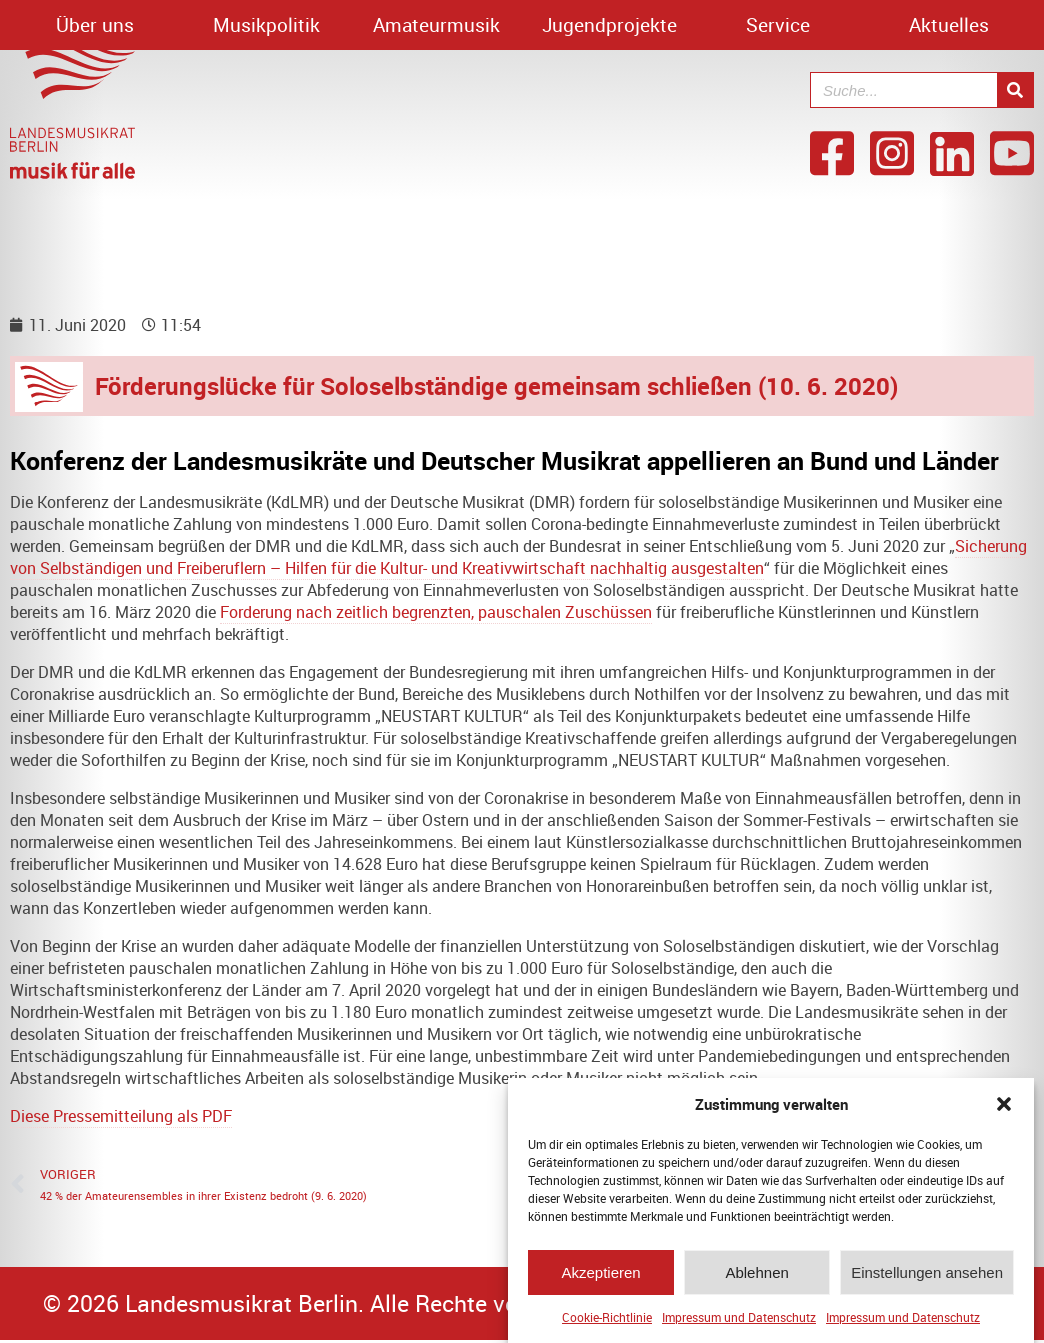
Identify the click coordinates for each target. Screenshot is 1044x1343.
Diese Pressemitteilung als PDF (121, 1116)
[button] (1004, 1111)
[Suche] (1015, 90)
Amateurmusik (436, 25)
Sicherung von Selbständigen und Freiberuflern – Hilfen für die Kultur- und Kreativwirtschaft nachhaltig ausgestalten (518, 557)
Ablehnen (756, 1278)
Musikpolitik (266, 25)
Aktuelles (949, 25)
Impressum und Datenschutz (739, 1324)
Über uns (95, 25)
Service (778, 25)
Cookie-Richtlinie (607, 1324)
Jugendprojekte (609, 25)
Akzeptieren (600, 1278)
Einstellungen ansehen (927, 1278)
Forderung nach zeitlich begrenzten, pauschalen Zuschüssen (436, 612)
